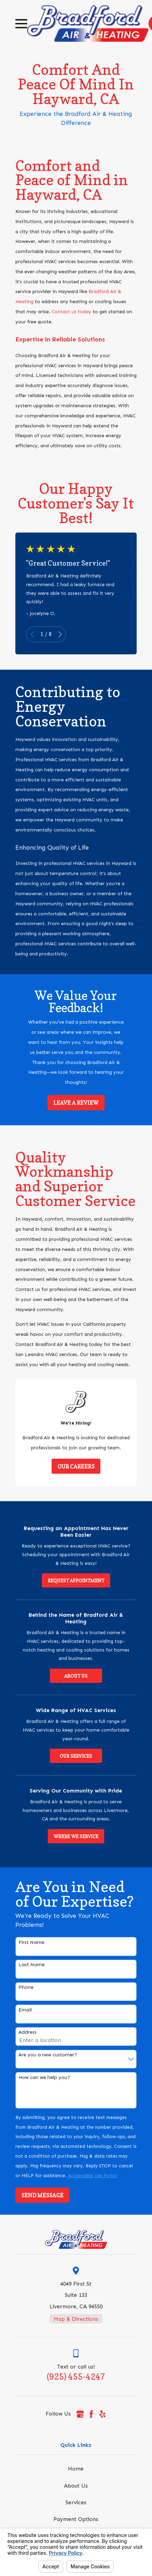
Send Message (42, 2195)
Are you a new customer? (47, 2055)
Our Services (76, 1756)
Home (76, 2468)
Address (27, 2032)
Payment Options (75, 2519)
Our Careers (76, 1466)
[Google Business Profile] (80, 2414)
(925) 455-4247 (76, 2376)
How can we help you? (44, 2077)
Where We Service (76, 1836)
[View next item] (60, 634)
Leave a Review (76, 1103)
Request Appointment (76, 1580)
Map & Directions (76, 2319)
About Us (76, 1676)
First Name (31, 1942)
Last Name (31, 1965)
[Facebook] (91, 2414)
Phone (25, 1987)
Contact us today (71, 312)
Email (25, 2010)
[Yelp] (102, 2414)
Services (76, 2502)
